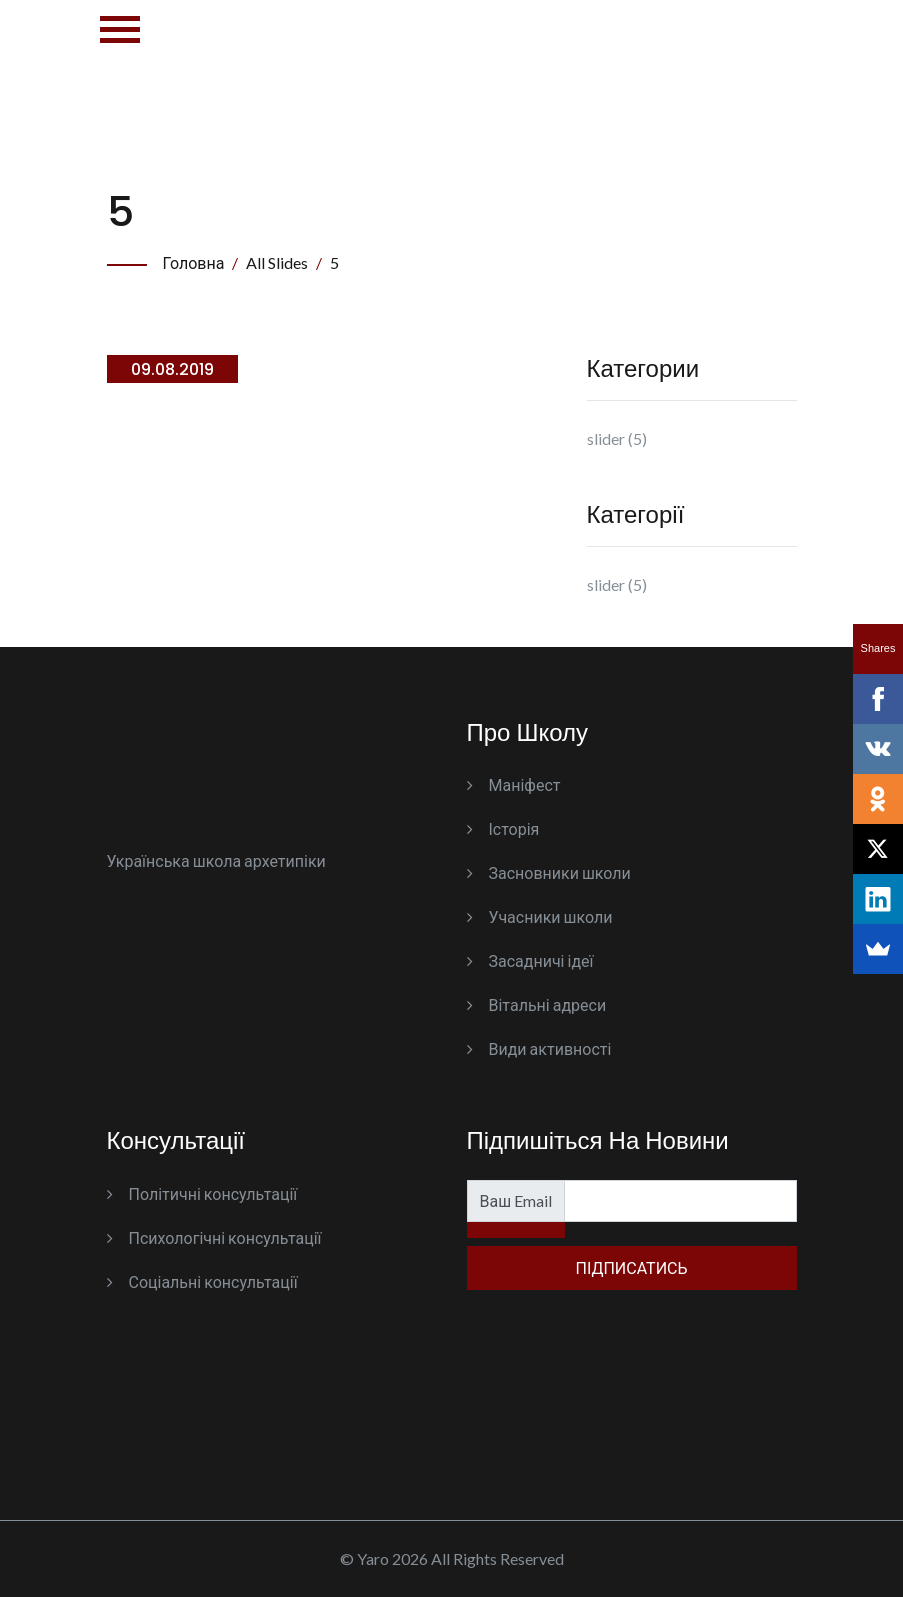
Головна (194, 262)
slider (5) (617, 438)
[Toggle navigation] (120, 45)
